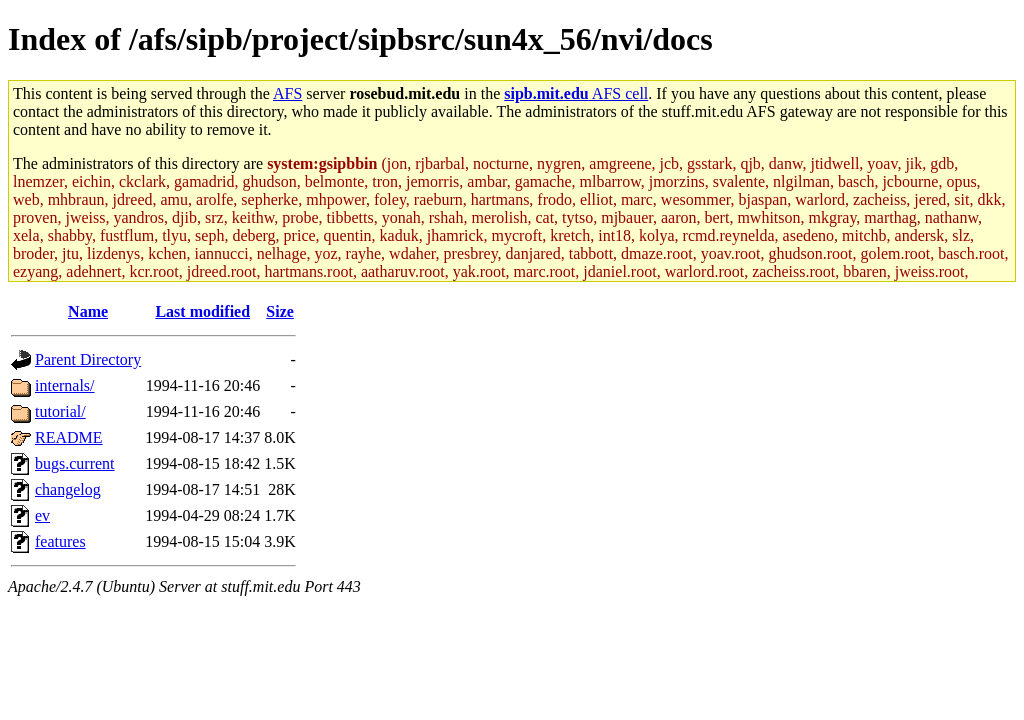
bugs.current (75, 463)
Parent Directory (88, 359)
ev (42, 515)
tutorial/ (60, 411)
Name (88, 311)
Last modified (202, 311)
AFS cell (576, 93)
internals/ (65, 385)
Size (280, 311)
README (69, 437)
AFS (287, 93)
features (60, 541)
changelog (68, 489)
